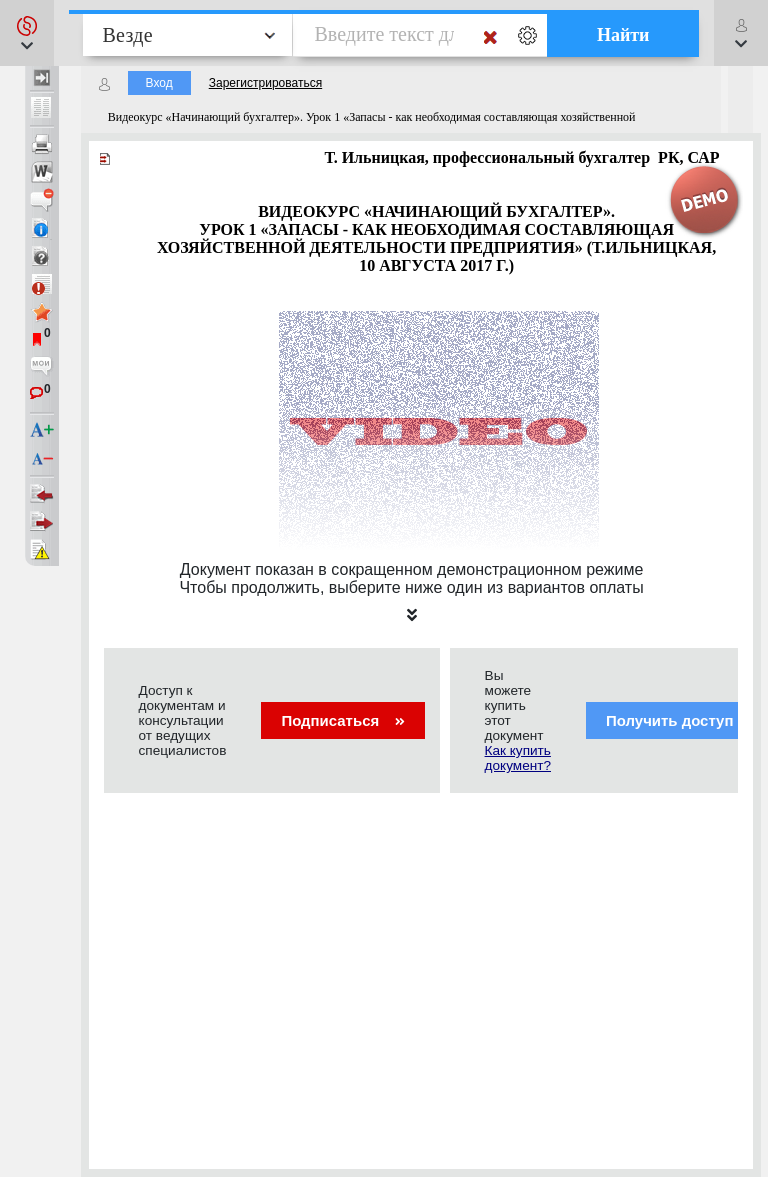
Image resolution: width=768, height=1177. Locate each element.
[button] (27, 33)
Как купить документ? (518, 758)
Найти (623, 35)
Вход (159, 83)
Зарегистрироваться (265, 83)
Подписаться (342, 720)
